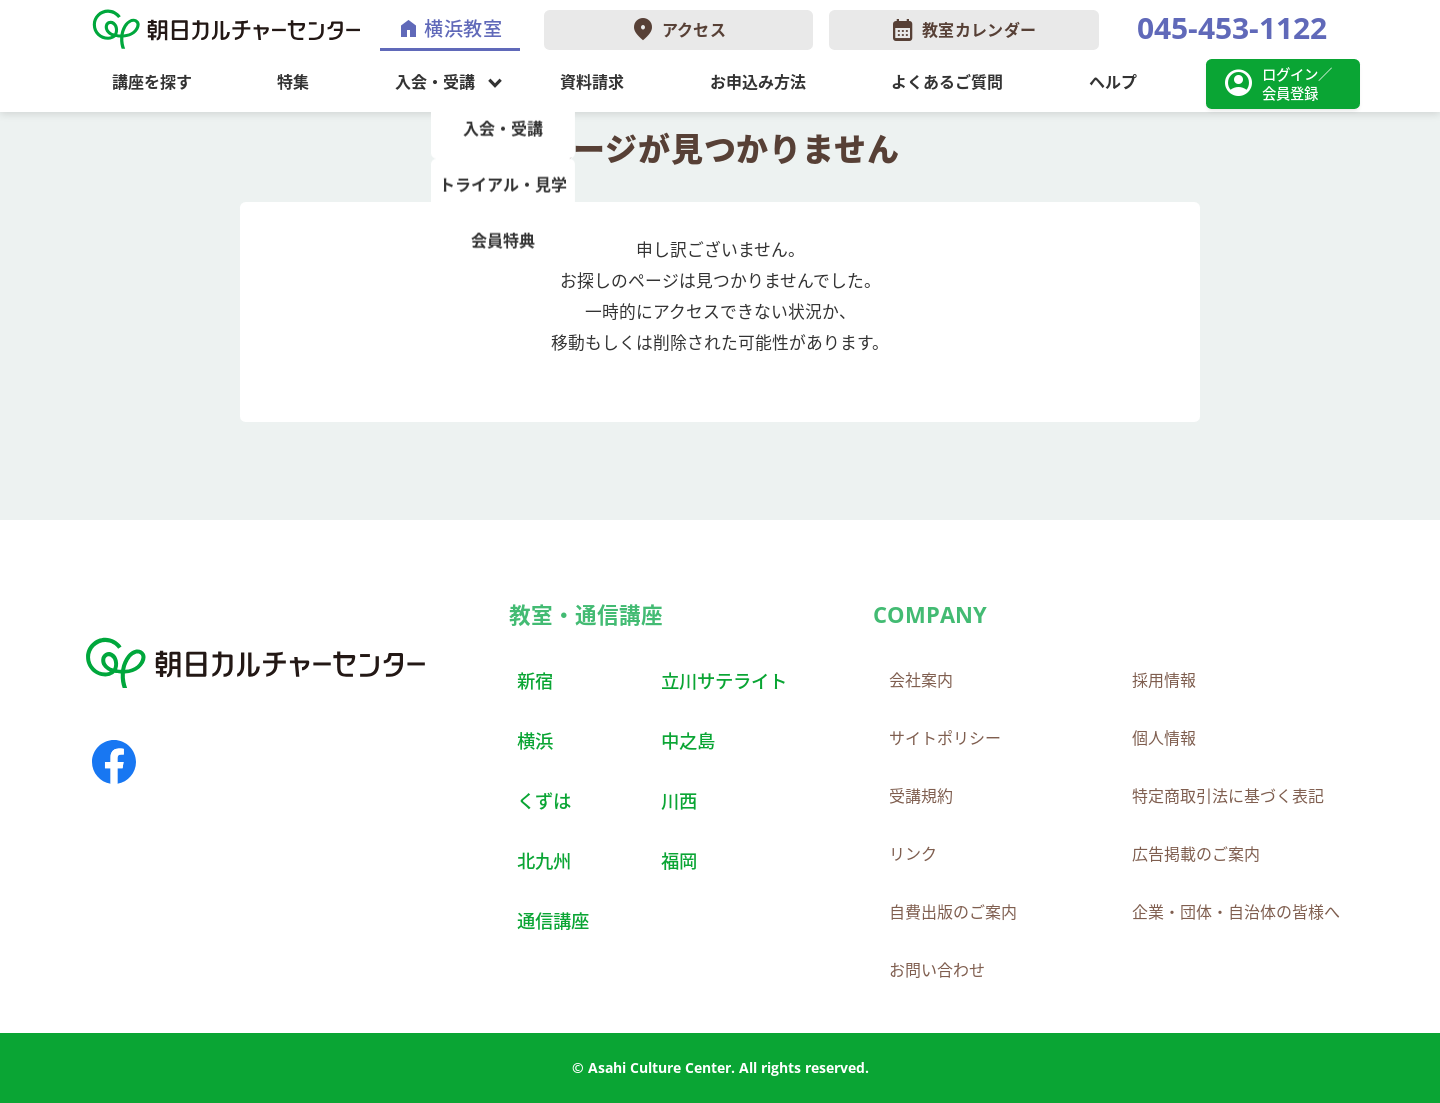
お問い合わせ (937, 970)
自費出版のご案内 (953, 912)
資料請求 (592, 82)
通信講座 (553, 920)
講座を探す (152, 82)
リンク (913, 854)
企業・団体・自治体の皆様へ (1236, 912)
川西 (679, 800)
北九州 (544, 860)
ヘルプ (1113, 82)
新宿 (535, 680)
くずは (544, 800)
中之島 (688, 740)
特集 (293, 82)
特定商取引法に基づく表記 (1228, 796)
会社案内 (921, 680)
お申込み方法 (758, 82)
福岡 (679, 860)
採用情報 (1164, 680)
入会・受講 (435, 82)
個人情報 (1164, 738)
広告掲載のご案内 (1196, 854)
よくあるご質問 (947, 82)
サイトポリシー (945, 738)
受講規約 (921, 796)
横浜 (535, 740)
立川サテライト (724, 680)
